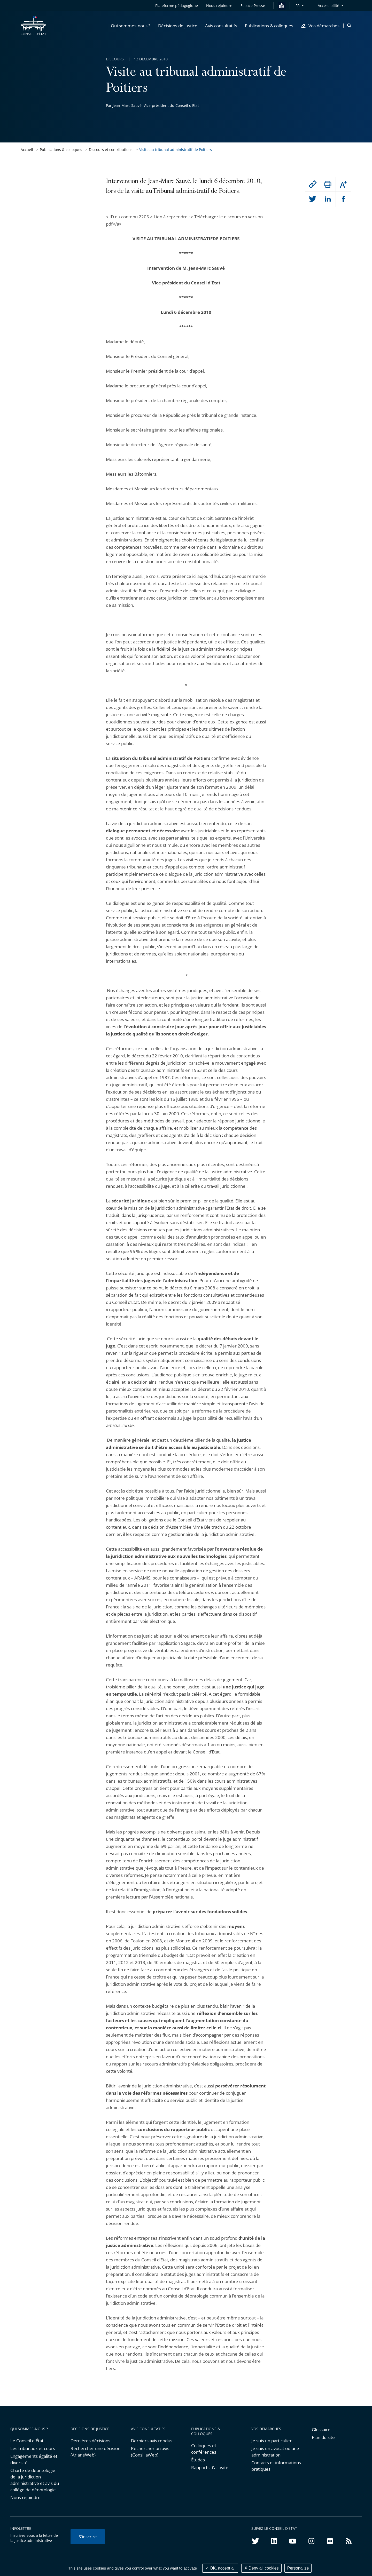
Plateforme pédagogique (176, 5)
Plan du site (323, 2437)
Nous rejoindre (25, 2497)
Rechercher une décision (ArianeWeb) (95, 2451)
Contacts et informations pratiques (276, 2466)
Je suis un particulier (271, 2441)
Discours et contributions (111, 149)
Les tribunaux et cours (32, 2448)
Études (198, 2460)
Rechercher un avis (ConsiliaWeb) (150, 2451)
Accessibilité (328, 5)
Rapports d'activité (209, 2467)
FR (298, 5)
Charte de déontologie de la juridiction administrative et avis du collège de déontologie (34, 2480)
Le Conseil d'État (26, 2441)
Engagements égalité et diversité (33, 2459)
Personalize (298, 2568)
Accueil (27, 149)
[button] (130, 25)
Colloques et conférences (203, 2449)
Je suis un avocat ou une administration (275, 2451)
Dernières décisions (90, 2441)
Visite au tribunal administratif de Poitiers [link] (175, 149)
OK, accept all (220, 2568)
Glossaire (321, 2430)
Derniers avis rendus (151, 2441)
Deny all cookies (261, 2568)
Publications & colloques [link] (61, 149)
